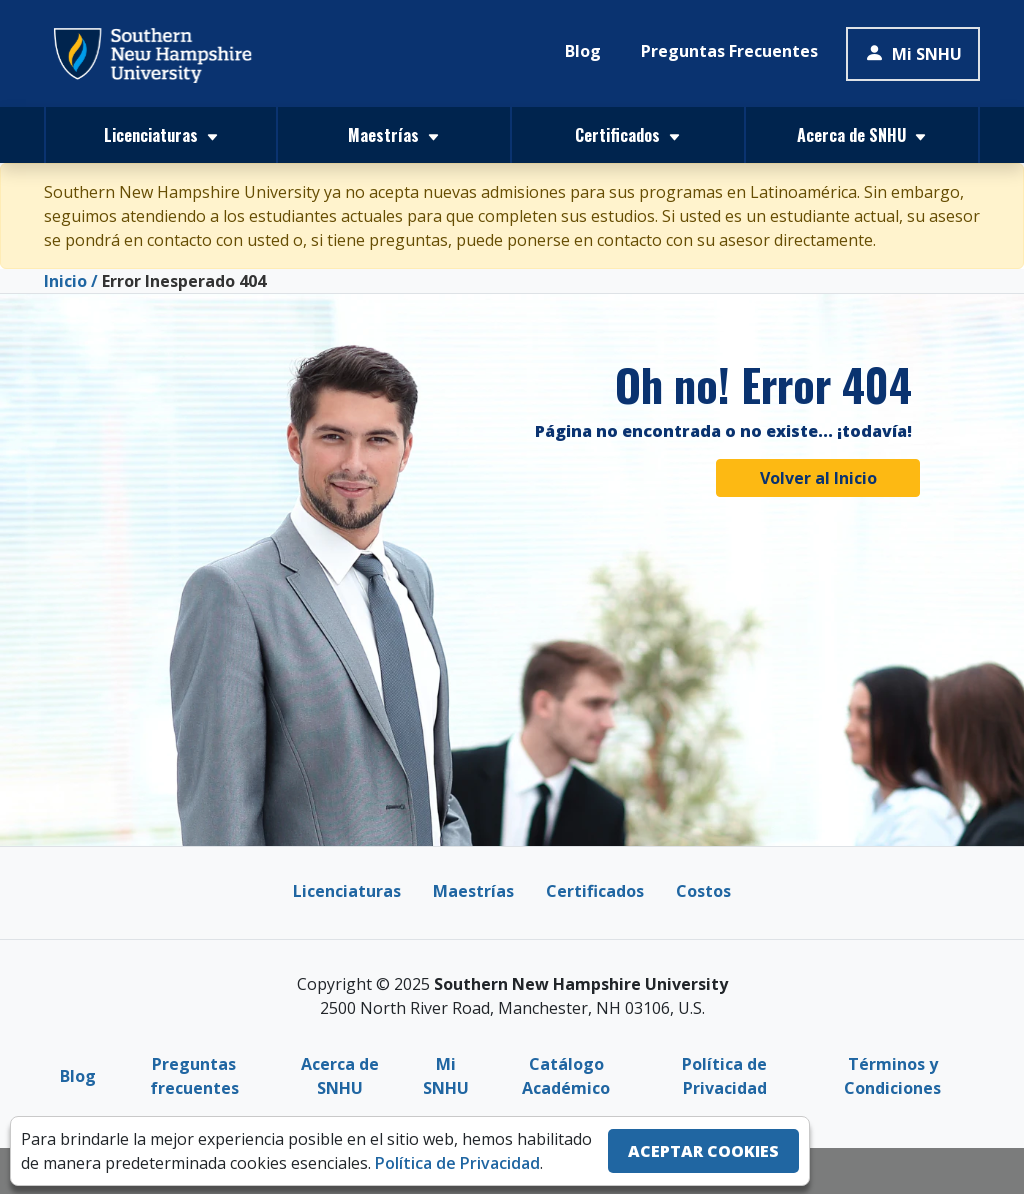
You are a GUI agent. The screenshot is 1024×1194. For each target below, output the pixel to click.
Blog (583, 51)
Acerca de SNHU (340, 1076)
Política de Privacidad (724, 1076)
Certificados (595, 891)
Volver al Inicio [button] (818, 478)
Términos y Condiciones (892, 1076)
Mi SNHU (913, 54)
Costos (703, 891)
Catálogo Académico (566, 1076)
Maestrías (473, 891)
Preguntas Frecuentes (729, 51)
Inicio (65, 281)
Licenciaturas (347, 891)
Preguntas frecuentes (194, 1076)
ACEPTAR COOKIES (703, 1151)
